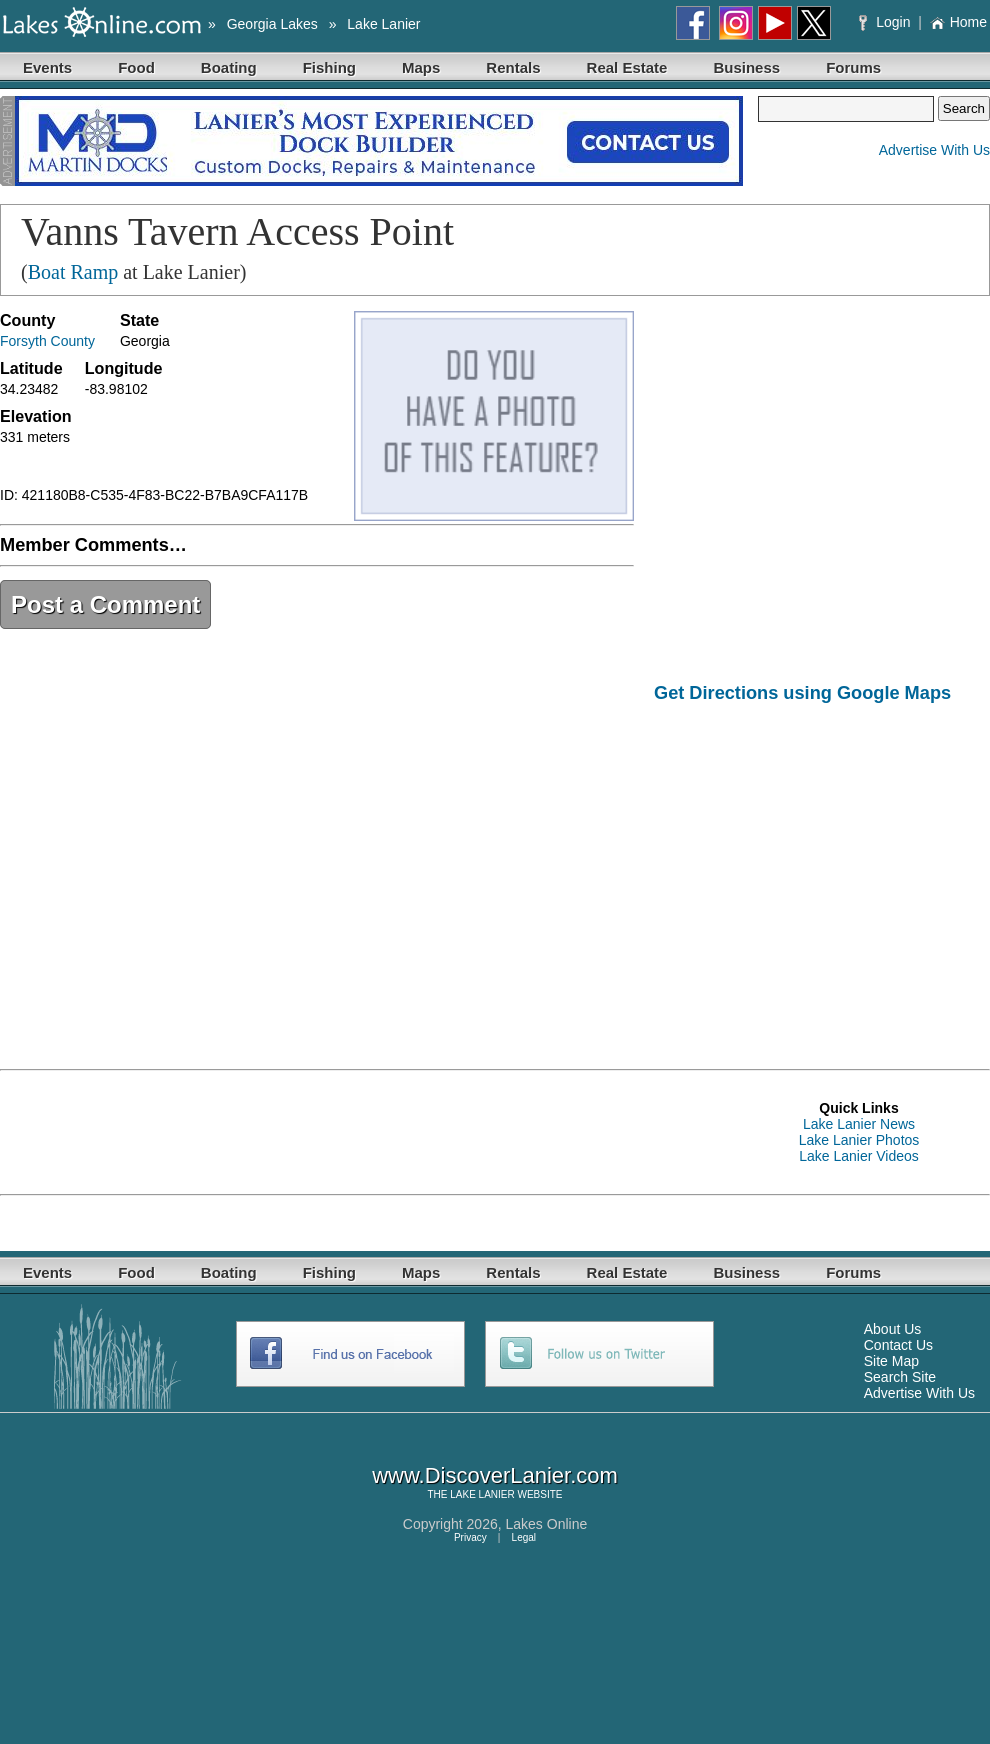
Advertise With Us (934, 150)
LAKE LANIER (482, 1494)
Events (47, 67)
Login (886, 22)
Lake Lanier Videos (859, 1156)
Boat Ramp (73, 272)
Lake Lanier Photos (859, 1140)
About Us (893, 1329)
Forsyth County (47, 341)
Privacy (470, 1537)
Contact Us (898, 1345)
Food (136, 67)
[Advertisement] (822, 872)
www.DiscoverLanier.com (495, 1475)
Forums (853, 67)
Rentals (513, 67)
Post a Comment (105, 604)
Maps (421, 67)
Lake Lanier (383, 24)
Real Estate (627, 67)
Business (746, 67)
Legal (524, 1537)
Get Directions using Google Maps (802, 693)
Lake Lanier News (859, 1124)
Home (958, 22)
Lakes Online (547, 1524)
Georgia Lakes (272, 24)
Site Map (891, 1361)
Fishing (329, 67)
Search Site (900, 1377)
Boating (229, 67)
